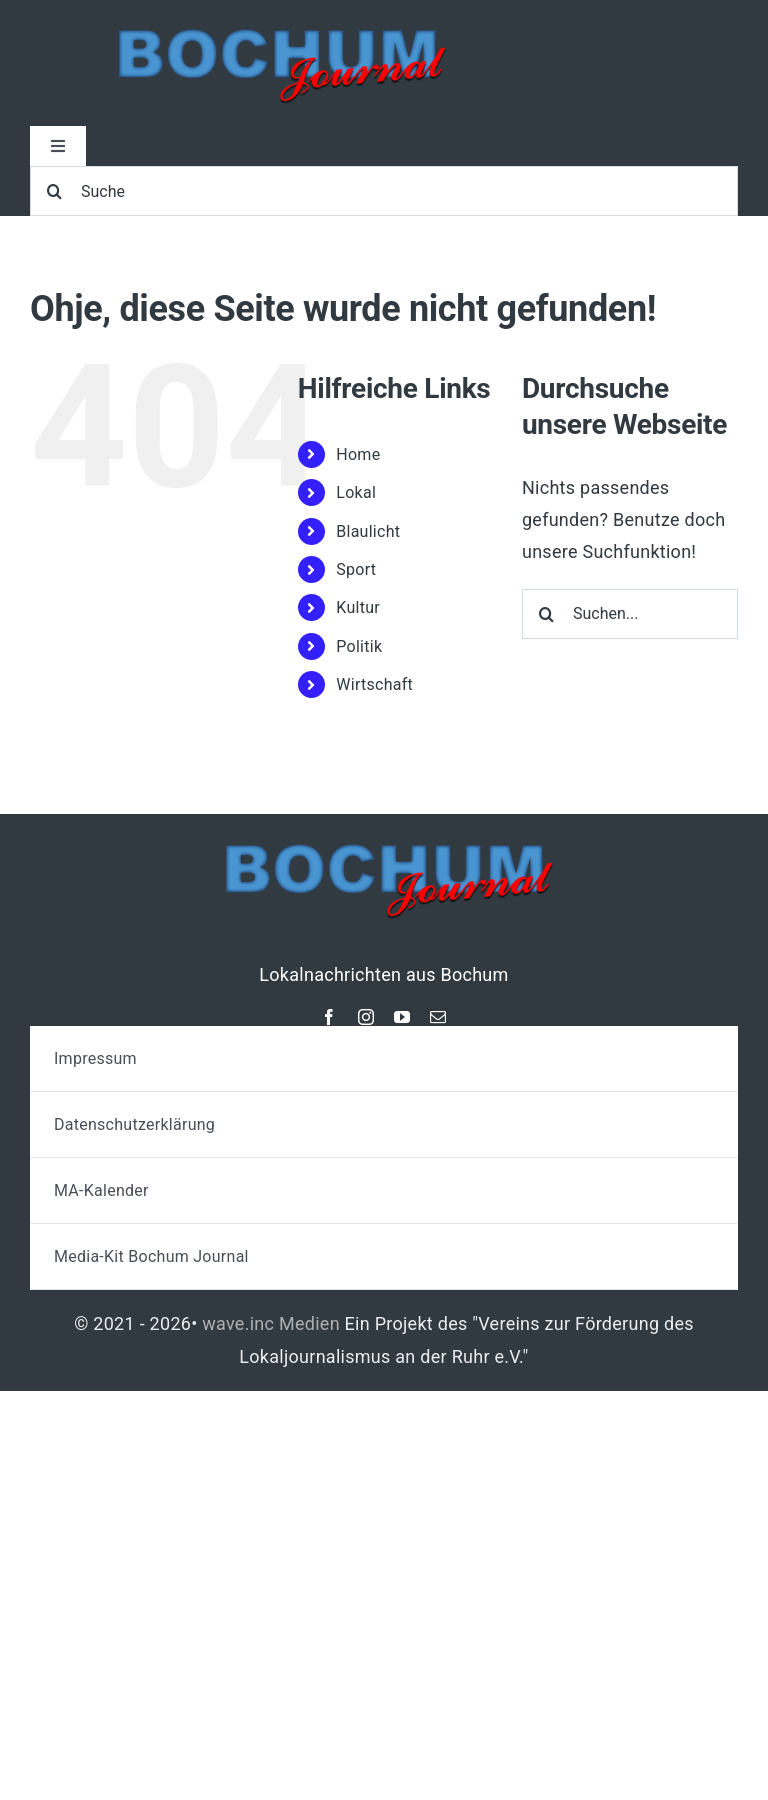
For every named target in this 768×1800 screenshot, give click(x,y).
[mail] (438, 1017)
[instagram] (366, 1017)
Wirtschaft (374, 684)
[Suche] (384, 191)
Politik (359, 646)
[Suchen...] (630, 614)
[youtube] (402, 1017)
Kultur (358, 607)
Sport (356, 569)
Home (358, 454)
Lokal (356, 492)
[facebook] (329, 1017)
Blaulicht (368, 531)
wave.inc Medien (271, 1323)
